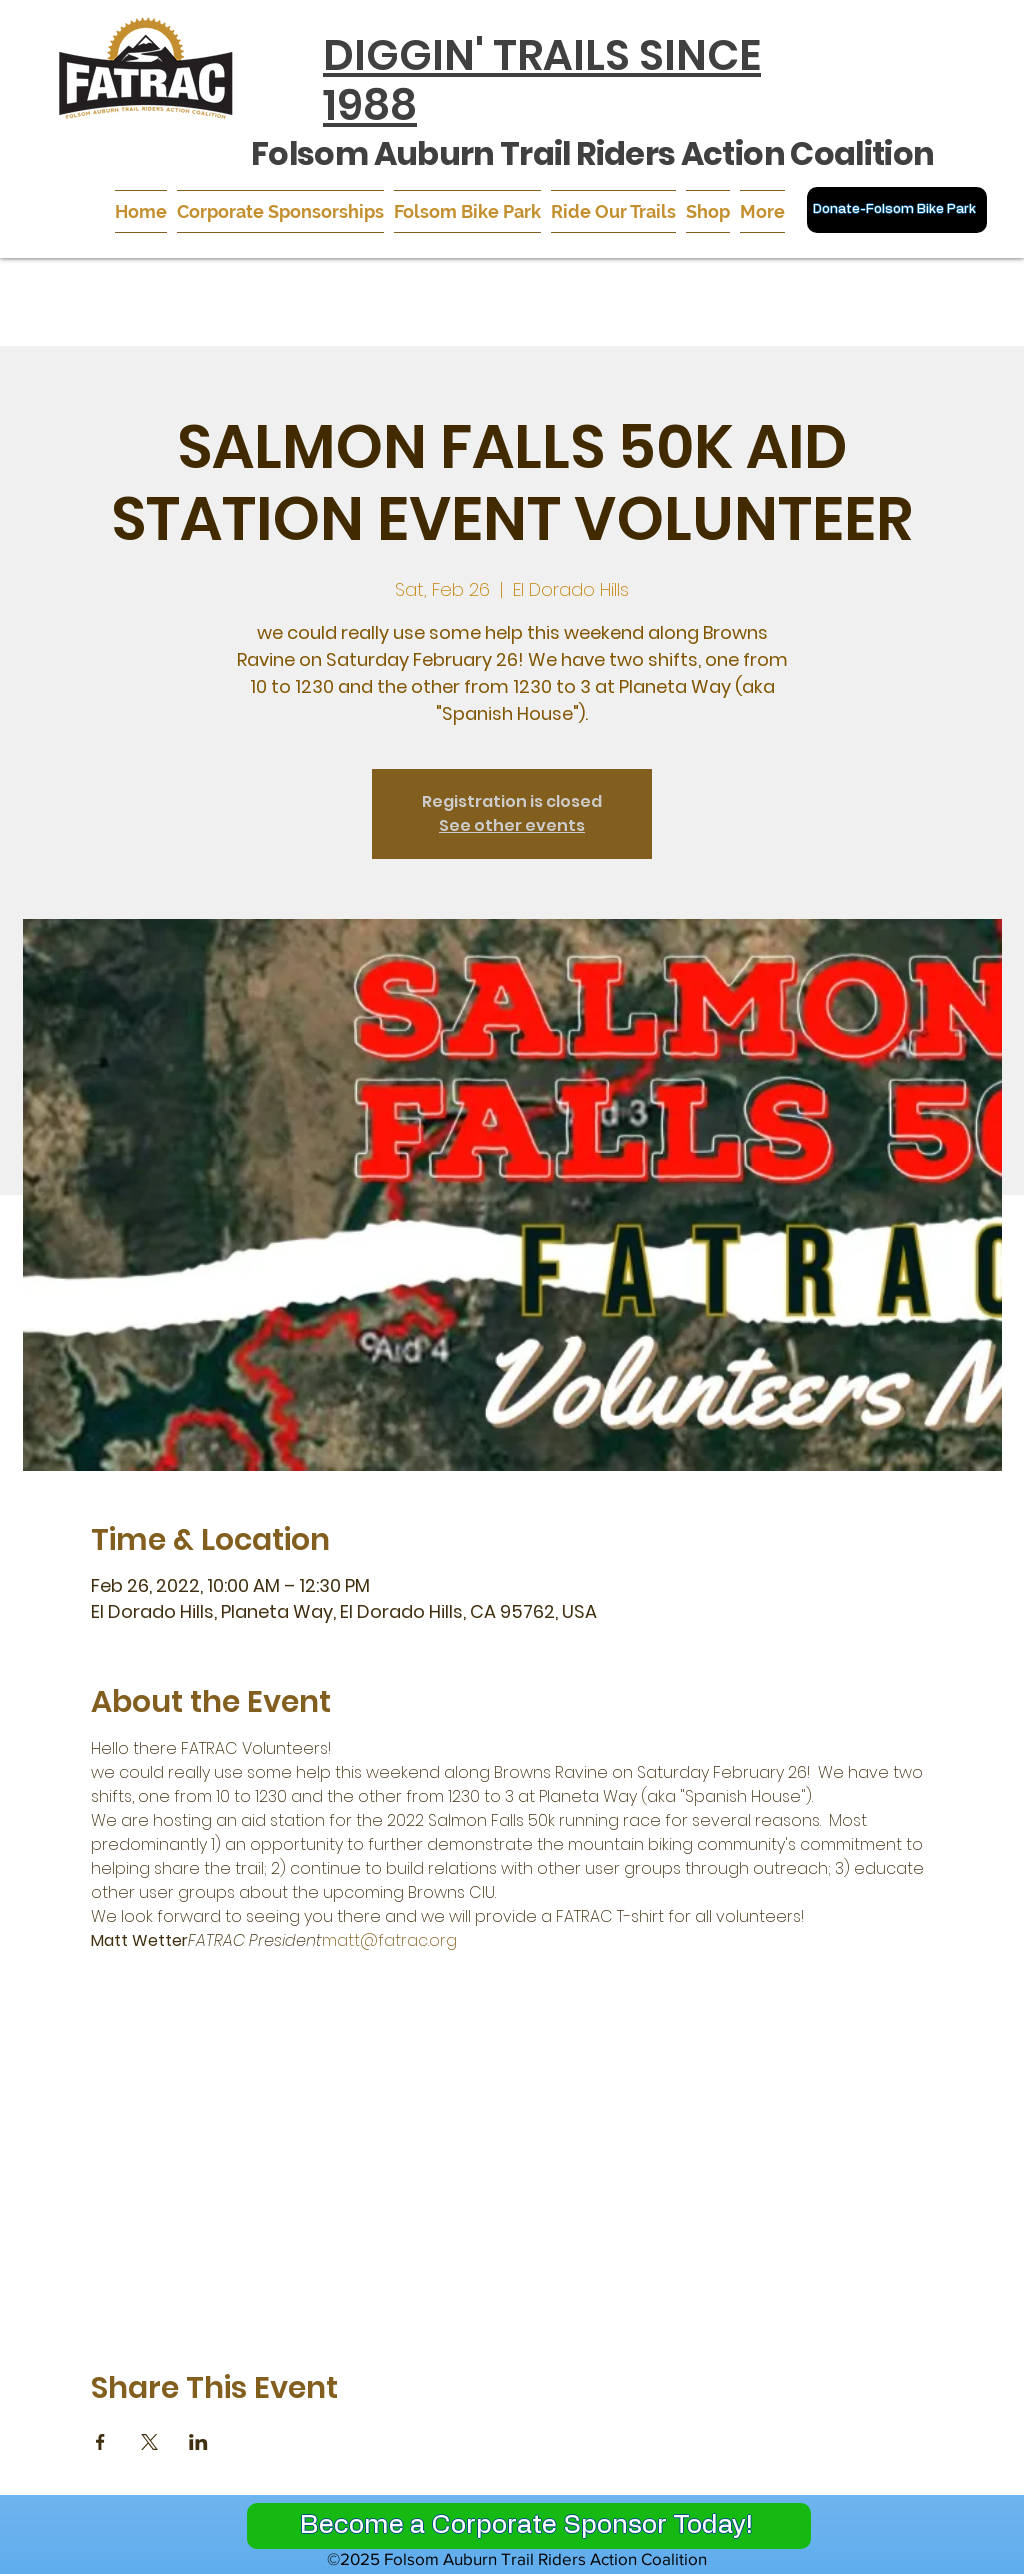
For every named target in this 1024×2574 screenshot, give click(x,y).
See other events (512, 825)
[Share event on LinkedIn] (198, 2442)
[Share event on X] (149, 2442)
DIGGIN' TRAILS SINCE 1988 (542, 80)
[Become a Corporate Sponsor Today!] (529, 2526)
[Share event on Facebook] (100, 2442)
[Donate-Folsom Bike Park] (897, 210)
